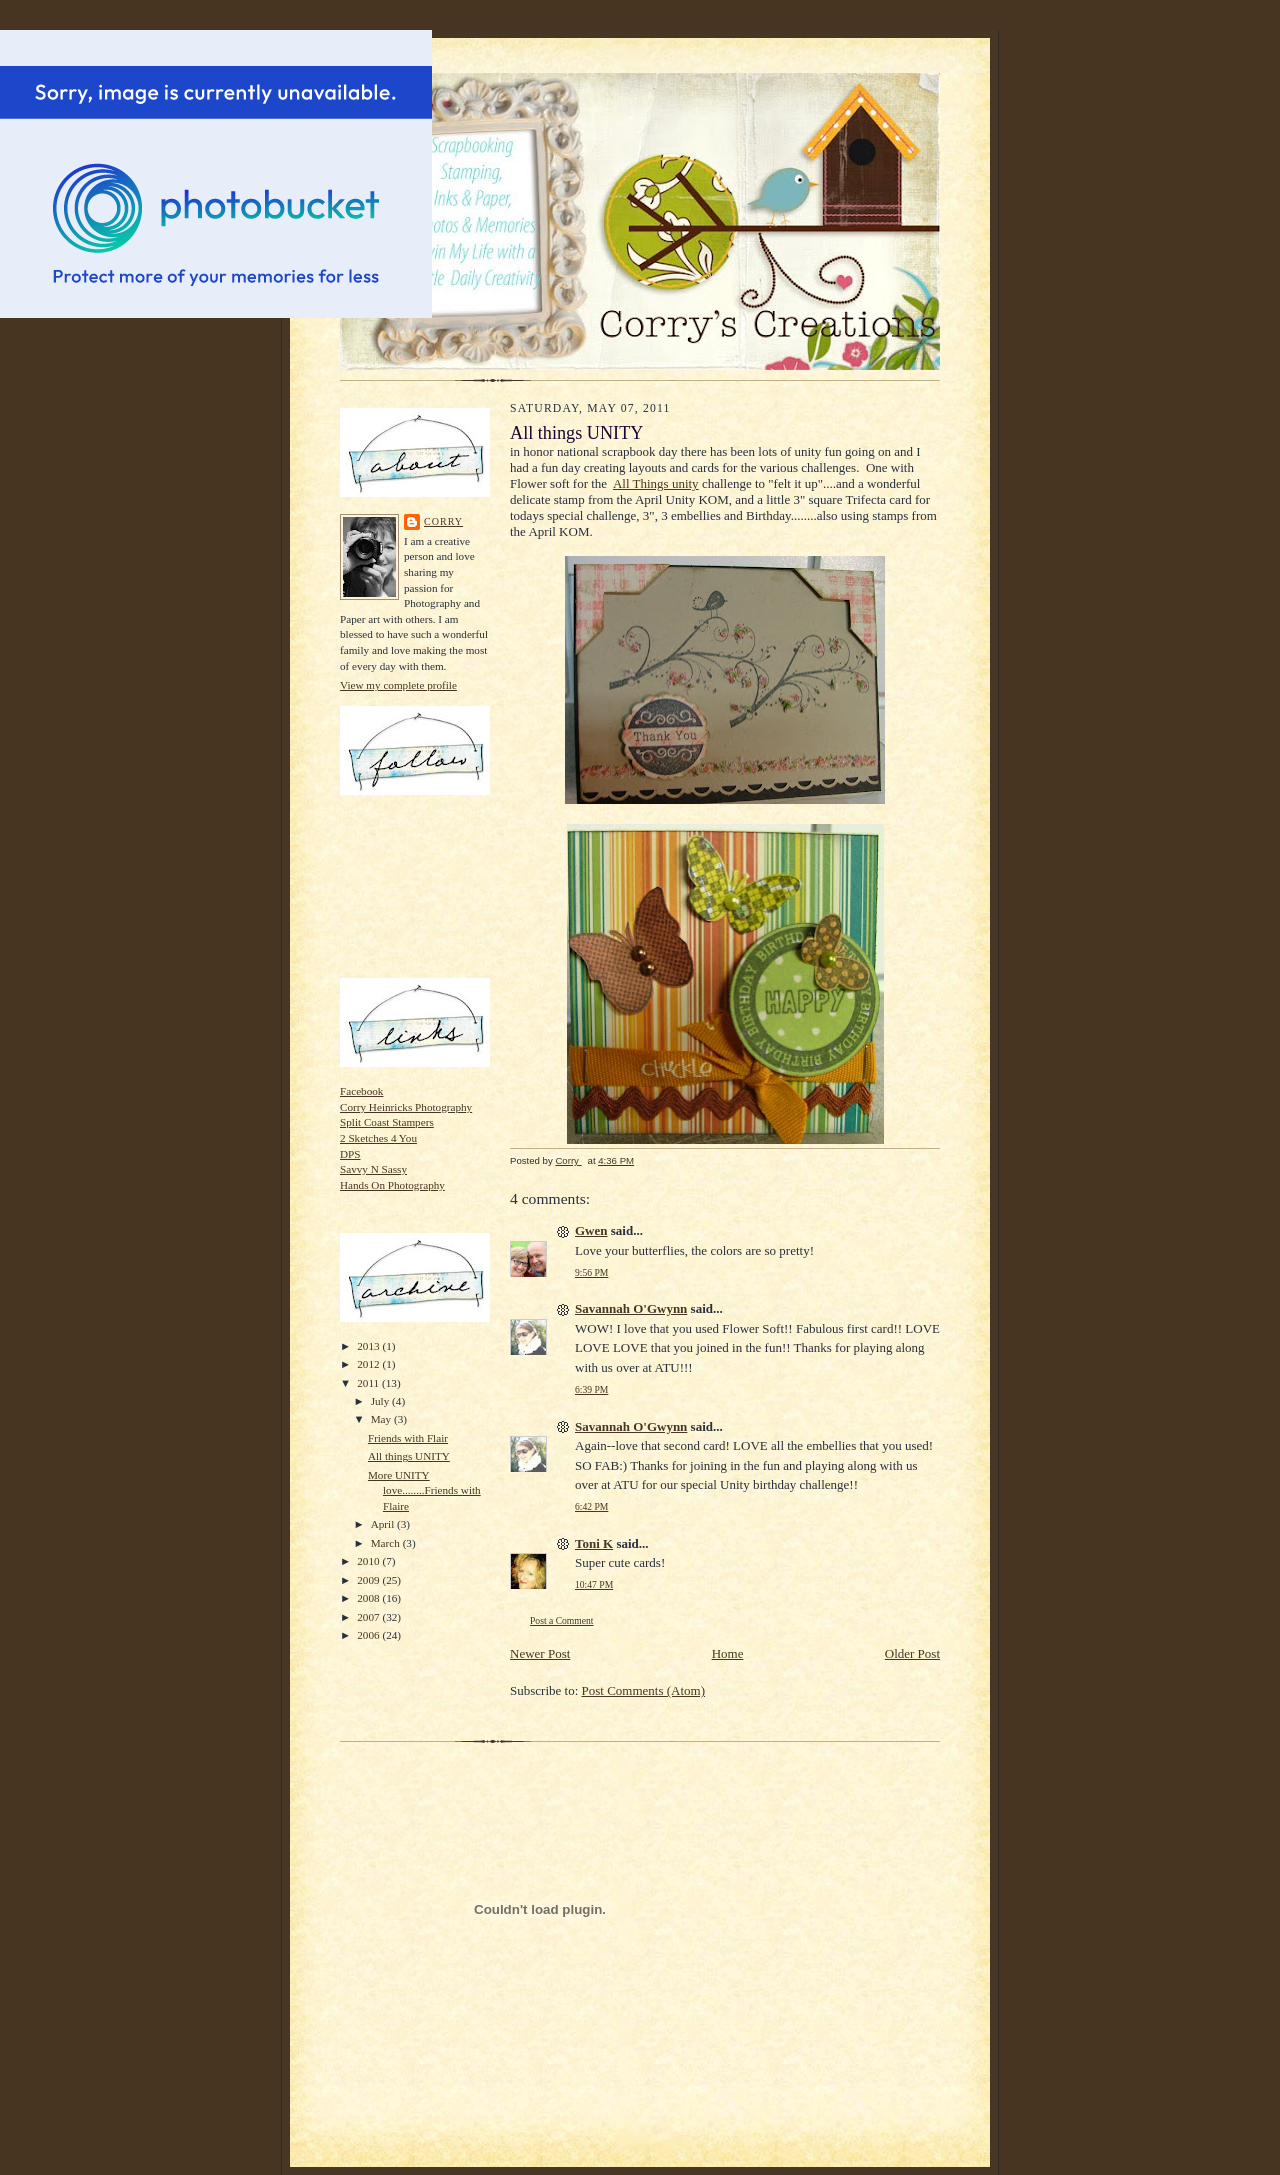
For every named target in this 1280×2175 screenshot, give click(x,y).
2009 (369, 1580)
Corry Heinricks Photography (406, 1107)
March (387, 1543)
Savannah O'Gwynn (631, 1308)
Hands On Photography (392, 1185)
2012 (369, 1364)
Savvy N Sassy (373, 1169)
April (384, 1524)
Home (728, 1653)
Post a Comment (562, 1620)
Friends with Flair (408, 1438)
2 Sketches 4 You (378, 1138)
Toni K (594, 1543)
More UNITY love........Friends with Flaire (424, 1490)
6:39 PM (591, 1389)
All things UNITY (409, 1456)
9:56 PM (591, 1272)
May (382, 1419)
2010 (369, 1561)
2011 (369, 1383)
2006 (369, 1635)
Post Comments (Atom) (644, 1690)
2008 (369, 1598)
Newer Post (540, 1653)
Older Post (912, 1653)
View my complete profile (398, 685)
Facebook (361, 1091)
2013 (369, 1346)
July (381, 1401)
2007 (369, 1617)
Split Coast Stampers (387, 1122)
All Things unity (656, 483)
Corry (443, 521)
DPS (350, 1154)
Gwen (591, 1230)
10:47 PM (594, 1584)
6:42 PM (591, 1506)
